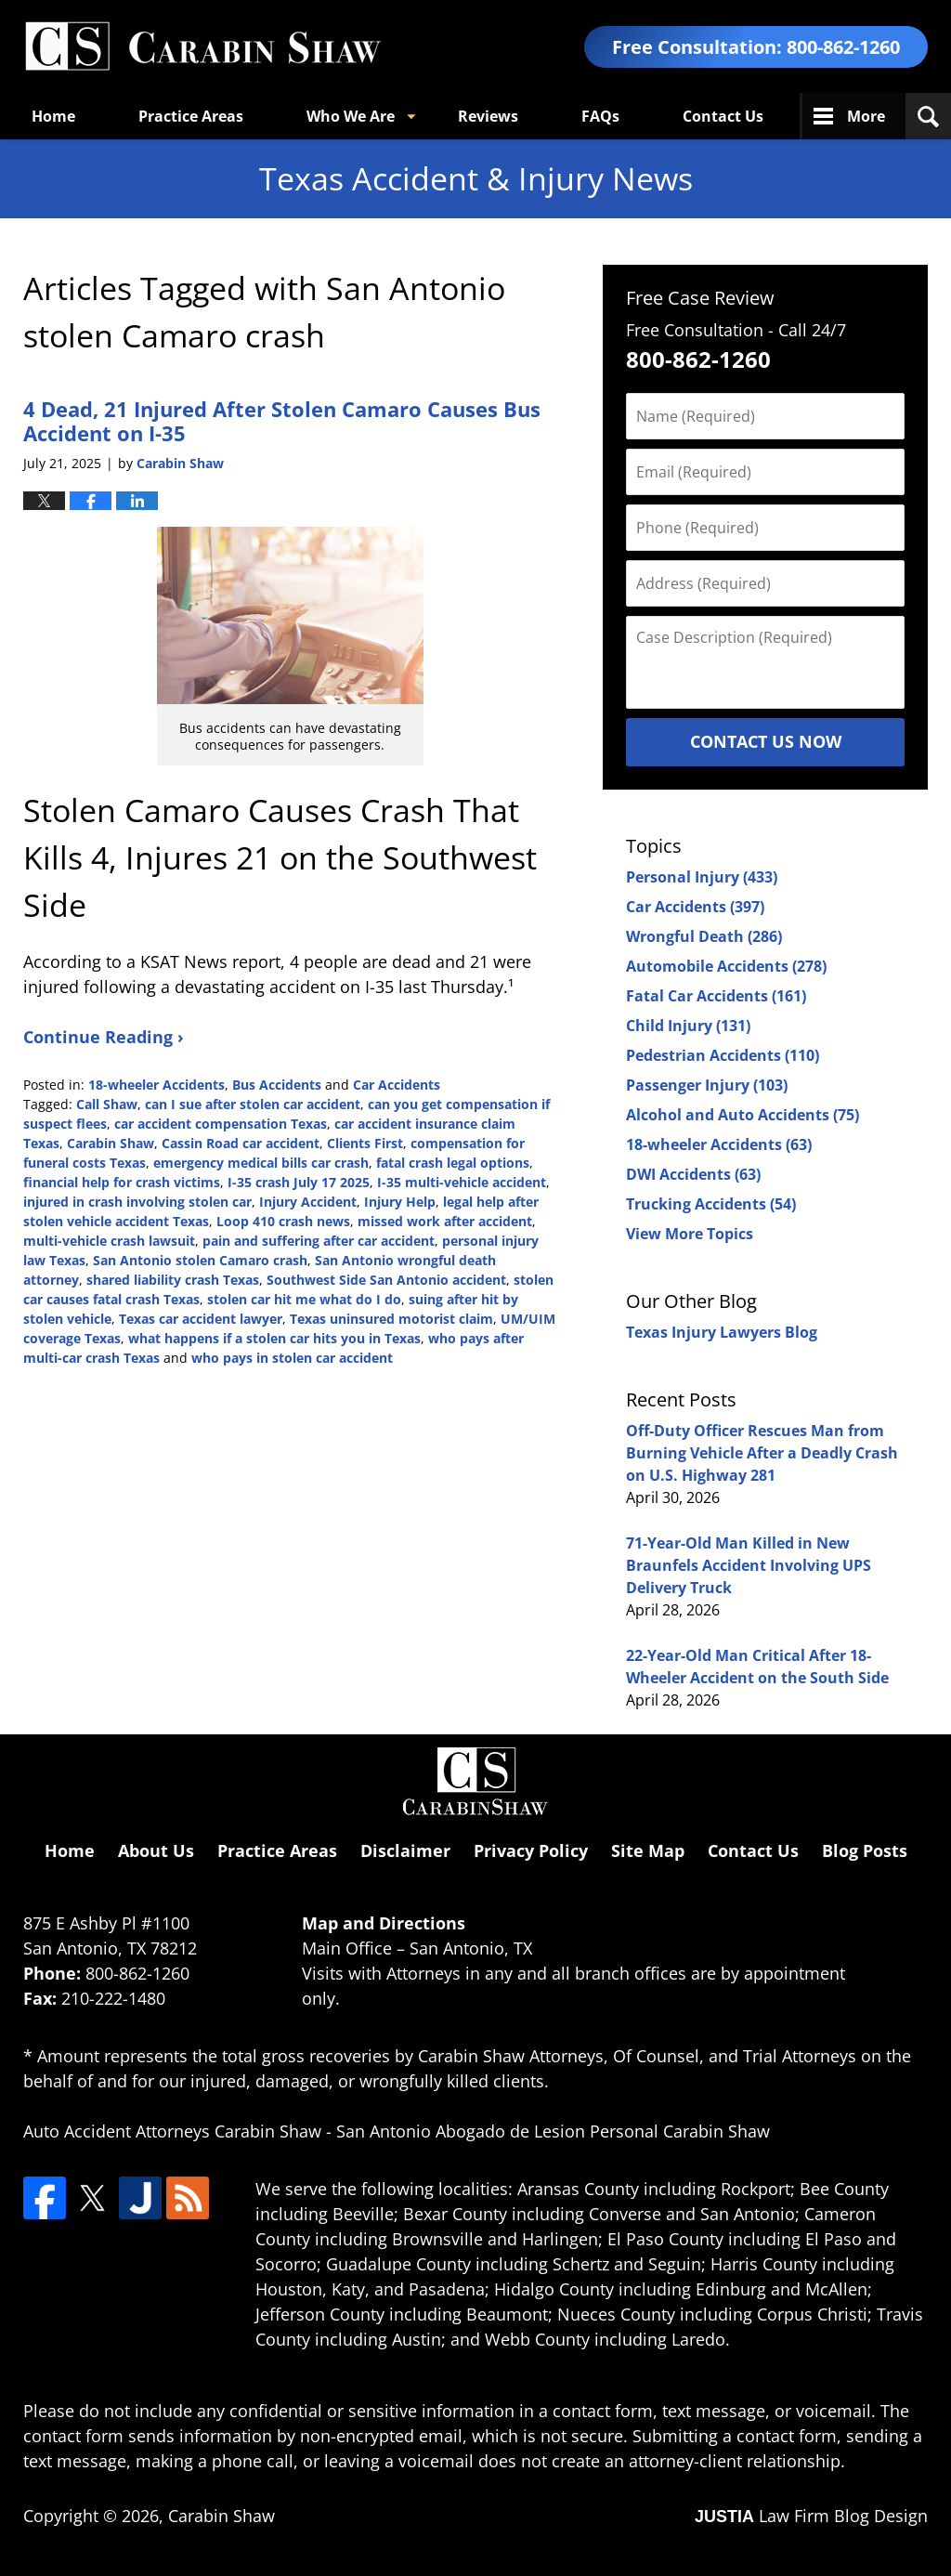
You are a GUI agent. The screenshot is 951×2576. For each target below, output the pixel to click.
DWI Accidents (693, 1174)
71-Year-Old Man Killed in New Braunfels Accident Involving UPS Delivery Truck (748, 1565)
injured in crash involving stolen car (137, 1201)
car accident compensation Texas (220, 1123)
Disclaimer (405, 1850)
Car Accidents (396, 1084)
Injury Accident (308, 1201)
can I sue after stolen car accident (252, 1104)
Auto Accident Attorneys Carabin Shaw (172, 2131)
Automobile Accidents (726, 966)
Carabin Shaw (110, 1143)
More (866, 116)
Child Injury (688, 1025)
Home (53, 116)
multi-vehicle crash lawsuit (109, 1240)
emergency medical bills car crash (261, 1162)
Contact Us (723, 116)
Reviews (488, 116)
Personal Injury (701, 877)
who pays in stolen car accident (292, 1357)
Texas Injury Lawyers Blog (721, 1332)
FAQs (600, 116)
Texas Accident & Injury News (202, 46)
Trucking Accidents (711, 1204)
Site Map (647, 1850)
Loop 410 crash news (283, 1221)
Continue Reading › (103, 1037)
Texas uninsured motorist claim (391, 1318)
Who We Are (350, 116)
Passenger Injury (707, 1085)
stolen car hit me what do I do (304, 1299)
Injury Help (400, 1201)
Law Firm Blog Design (811, 2515)
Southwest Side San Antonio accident (386, 1279)
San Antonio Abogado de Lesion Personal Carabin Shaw (553, 2131)
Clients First (365, 1143)
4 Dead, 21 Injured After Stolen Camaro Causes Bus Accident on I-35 (282, 421)
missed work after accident (445, 1221)
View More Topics (689, 1233)
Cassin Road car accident (240, 1143)
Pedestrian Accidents (722, 1055)
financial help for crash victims (121, 1182)
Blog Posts (864, 1850)
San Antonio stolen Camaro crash (200, 1260)
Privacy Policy (531, 1850)
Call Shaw (106, 1104)
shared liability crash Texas (172, 1279)
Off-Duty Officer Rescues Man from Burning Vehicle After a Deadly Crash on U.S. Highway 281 (762, 1452)
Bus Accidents (276, 1084)
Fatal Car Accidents (716, 996)
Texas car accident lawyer (200, 1318)
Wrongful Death (704, 936)
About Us (156, 1850)
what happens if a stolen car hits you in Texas (274, 1338)
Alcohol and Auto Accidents (742, 1115)
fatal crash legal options (452, 1162)
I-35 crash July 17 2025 (299, 1182)
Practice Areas (190, 116)
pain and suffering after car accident (318, 1240)
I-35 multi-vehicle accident (461, 1182)
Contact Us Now (765, 741)
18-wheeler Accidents (156, 1084)
